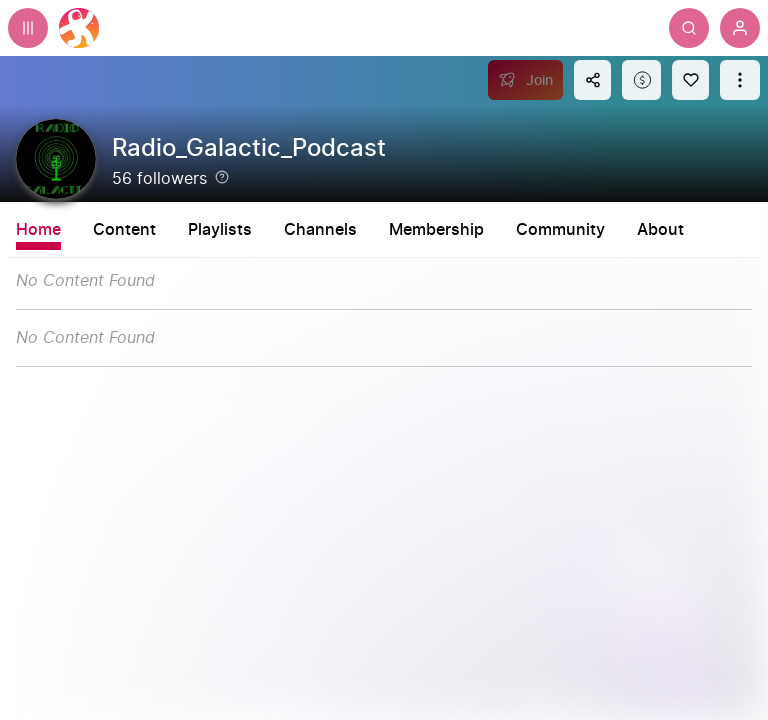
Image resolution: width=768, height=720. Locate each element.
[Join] (525, 80)
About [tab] (744, 230)
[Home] (79, 28)
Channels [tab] (404, 230)
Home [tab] (38, 230)
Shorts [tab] (214, 230)
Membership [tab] (520, 230)
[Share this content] (592, 80)
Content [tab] (124, 230)
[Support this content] (641, 80)
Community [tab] (644, 230)
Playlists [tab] (304, 230)
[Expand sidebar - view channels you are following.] (28, 28)
